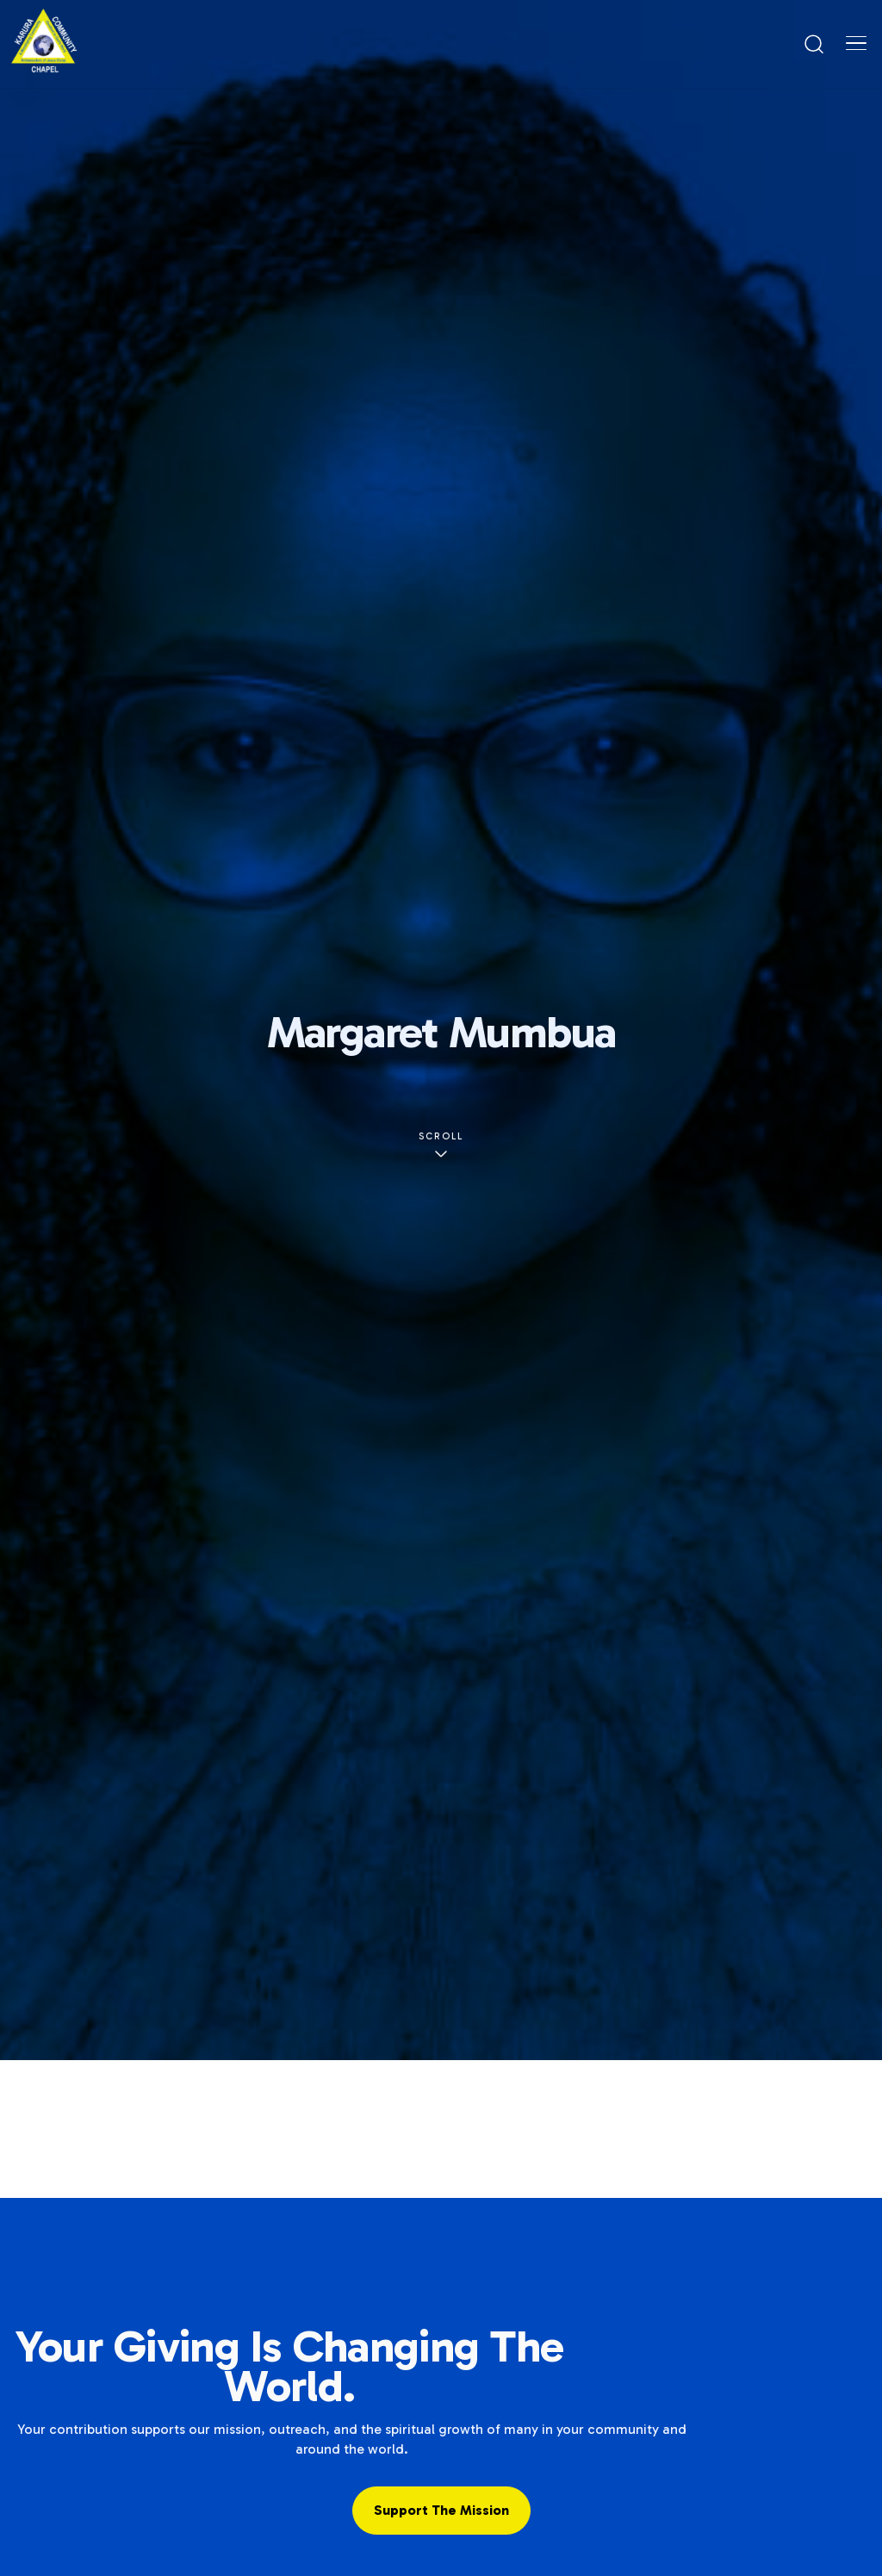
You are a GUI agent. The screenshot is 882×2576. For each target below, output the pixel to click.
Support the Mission (441, 2510)
